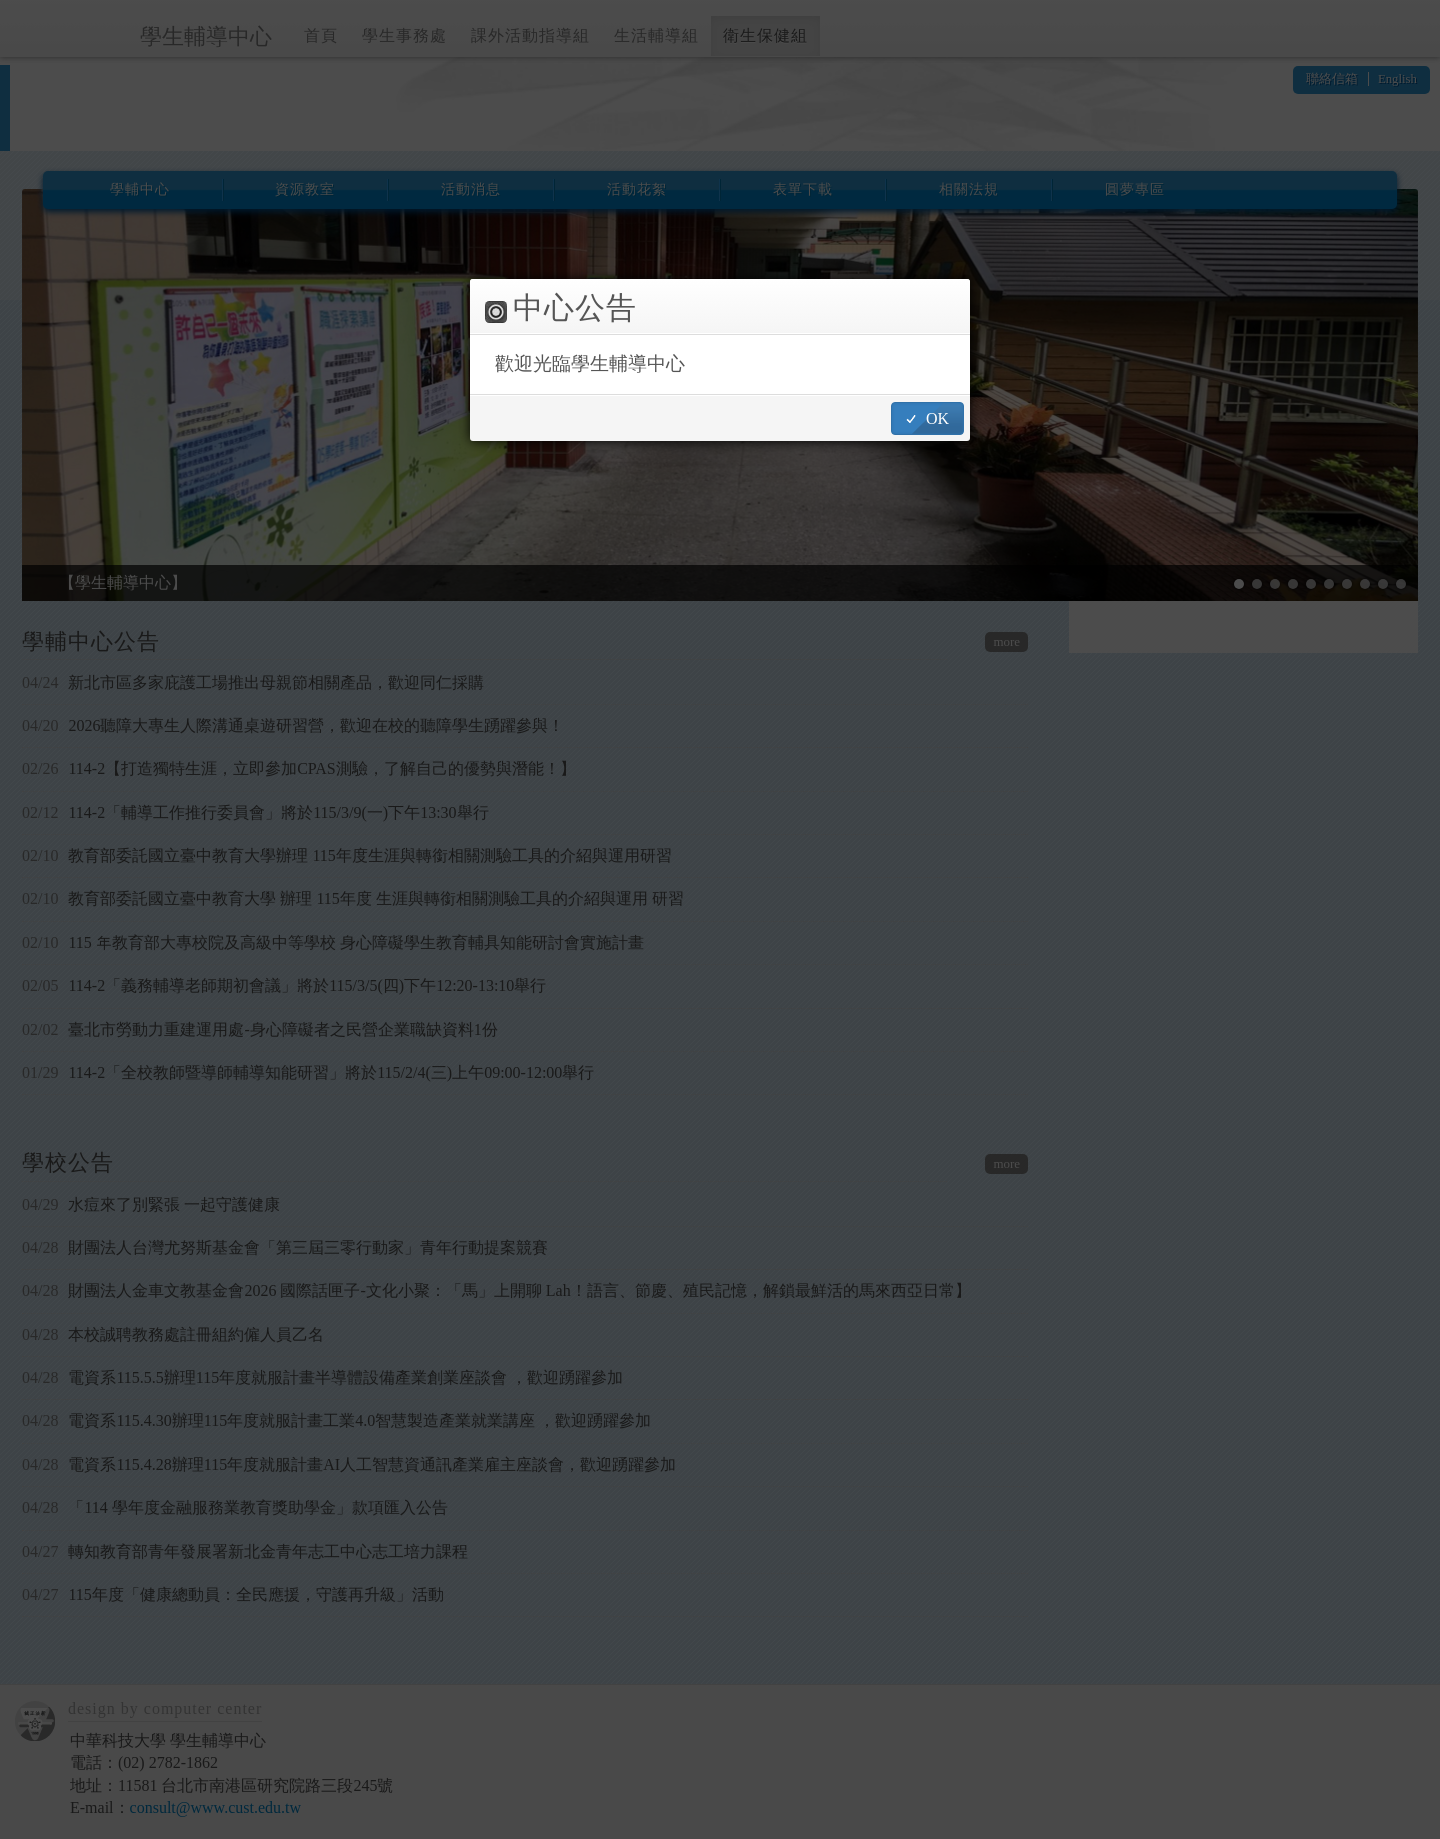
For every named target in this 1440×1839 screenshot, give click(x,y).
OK (937, 418)
